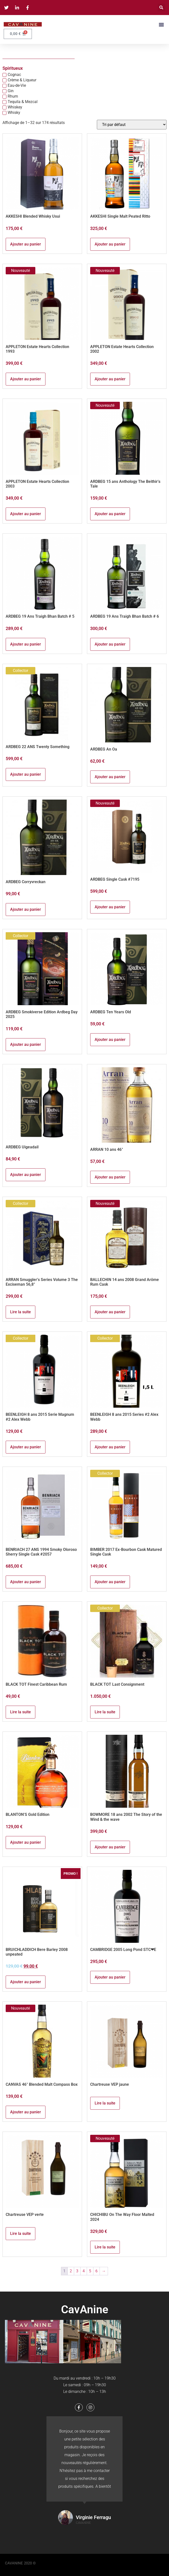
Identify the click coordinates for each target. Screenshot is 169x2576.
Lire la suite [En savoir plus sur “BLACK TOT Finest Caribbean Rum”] (20, 1712)
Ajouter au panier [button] (25, 244)
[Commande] (132, 124)
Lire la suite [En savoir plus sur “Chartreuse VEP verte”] (20, 2233)
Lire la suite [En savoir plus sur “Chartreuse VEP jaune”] (105, 2103)
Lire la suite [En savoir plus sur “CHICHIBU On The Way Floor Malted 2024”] (105, 2247)
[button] (161, 7)
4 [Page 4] (84, 2271)
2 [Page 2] (71, 2271)
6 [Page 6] (96, 2271)
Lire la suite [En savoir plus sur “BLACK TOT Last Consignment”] (105, 1712)
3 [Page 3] (77, 2271)
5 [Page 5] (90, 2271)
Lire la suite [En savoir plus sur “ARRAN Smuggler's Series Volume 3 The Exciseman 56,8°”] (20, 1312)
